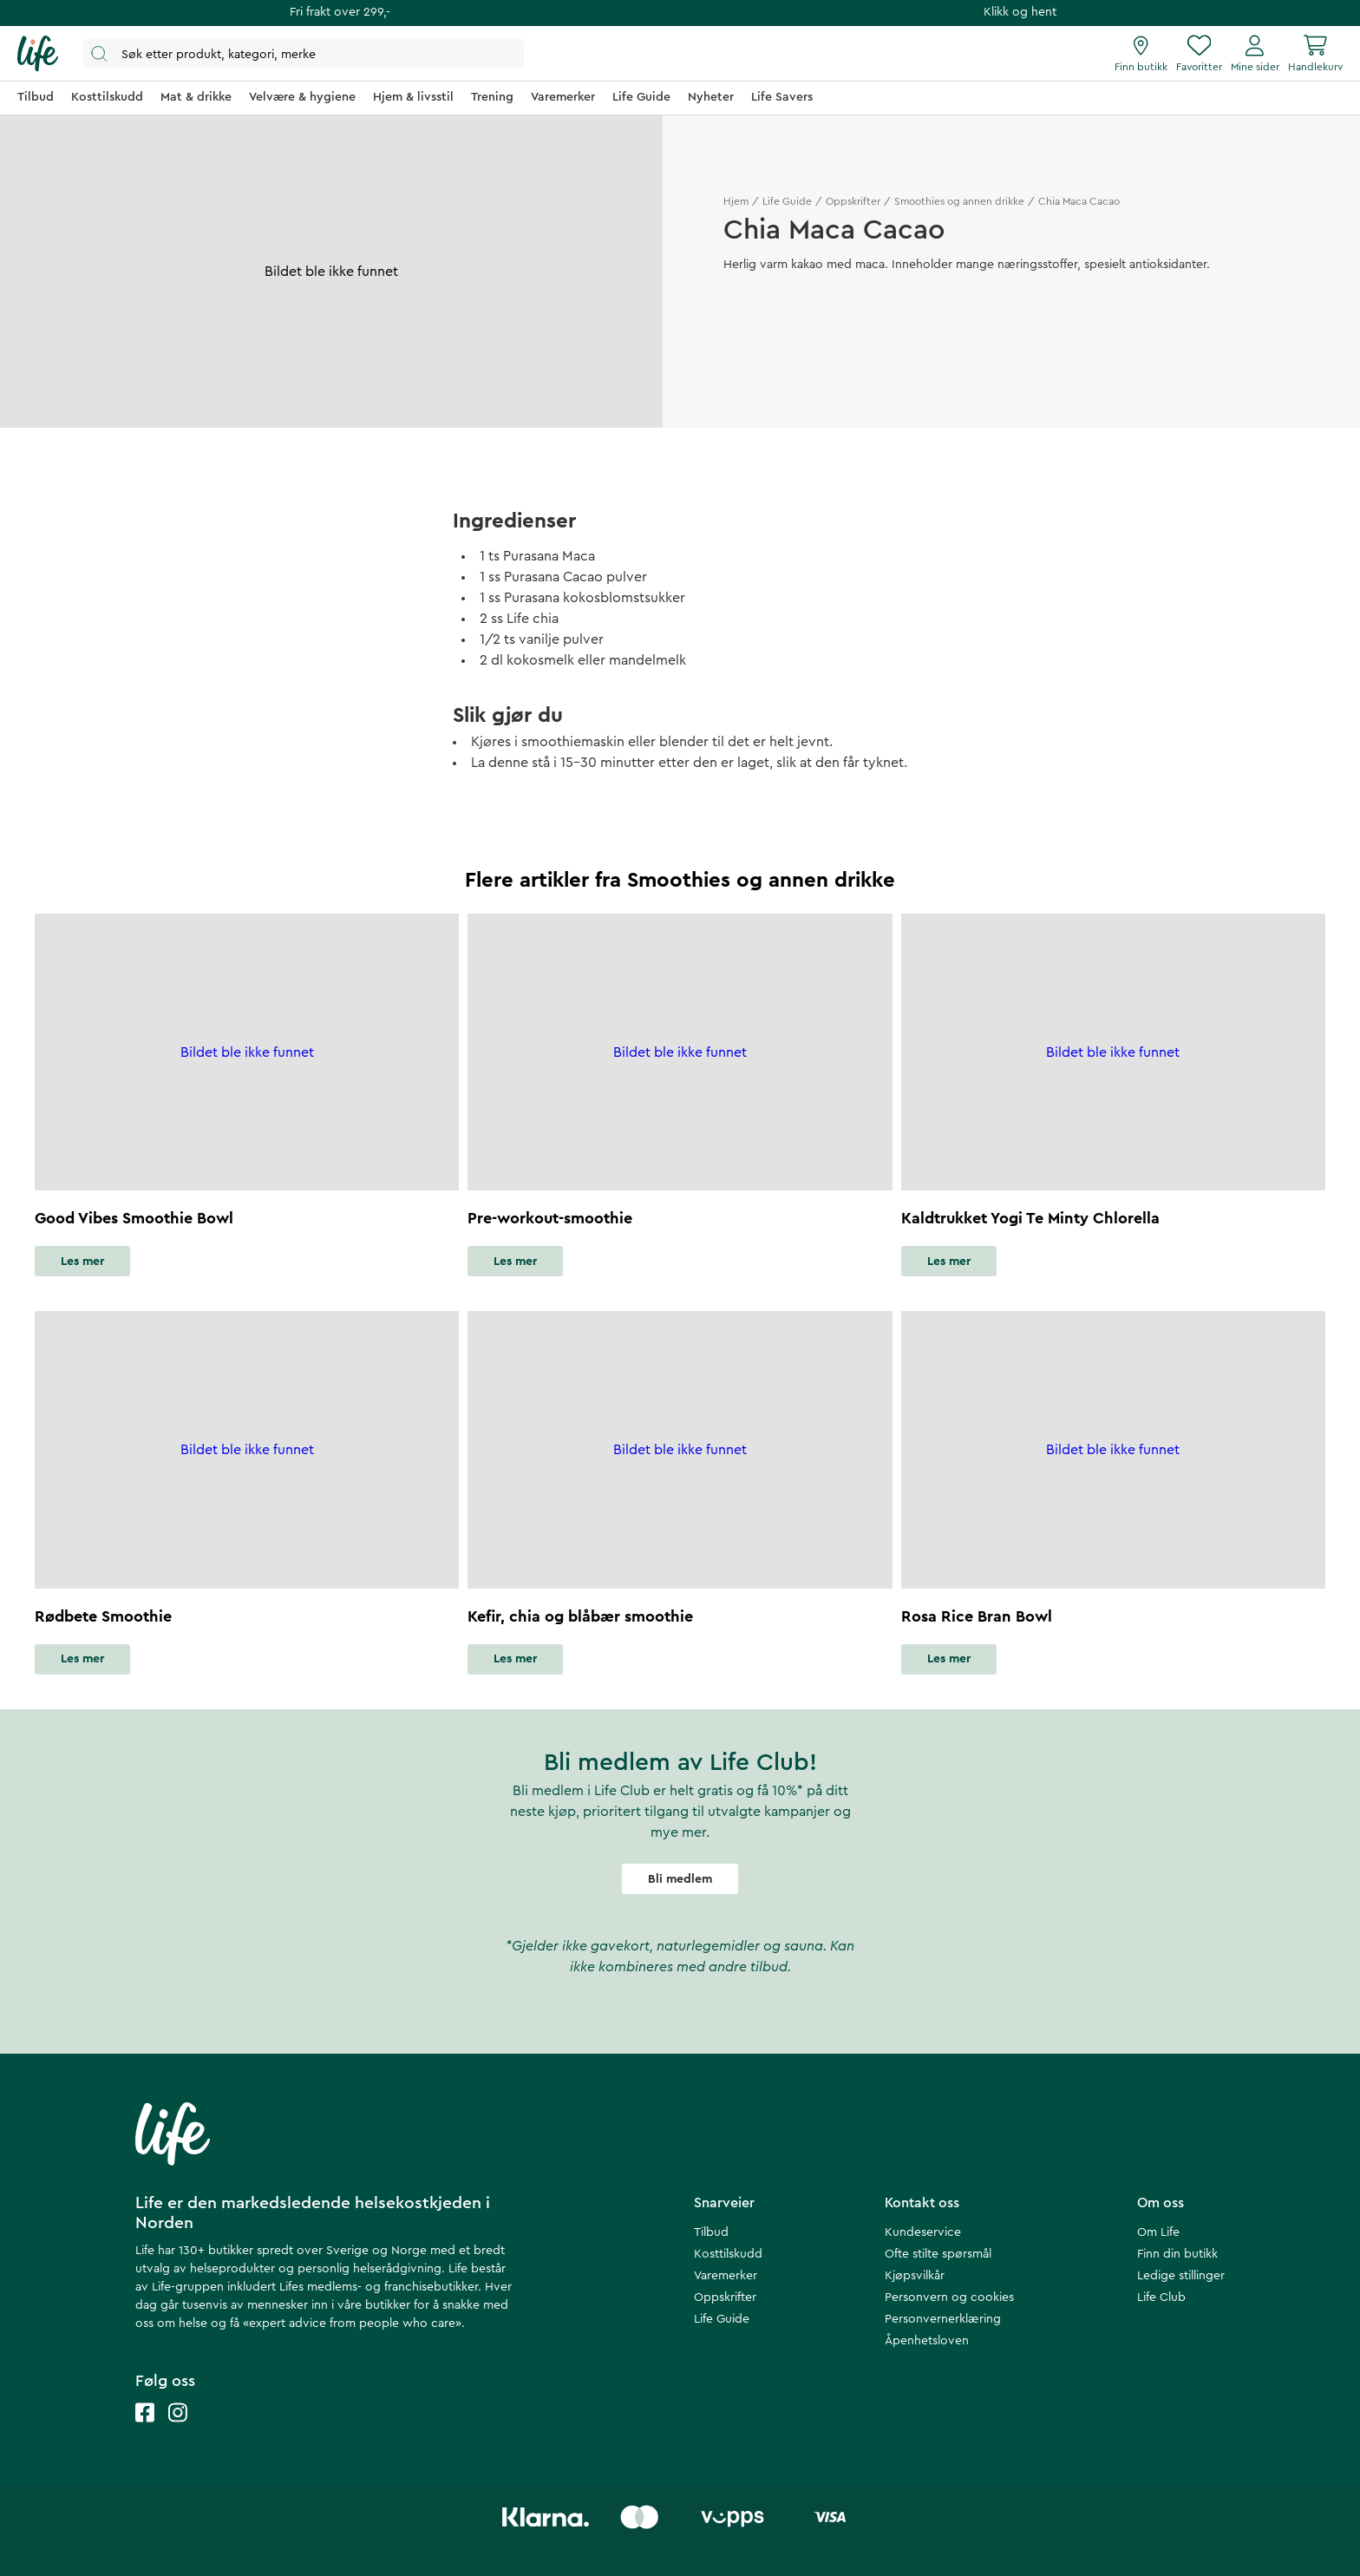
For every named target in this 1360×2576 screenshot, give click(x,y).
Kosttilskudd (728, 2254)
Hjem (736, 201)
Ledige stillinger (1181, 2276)
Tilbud (711, 2232)
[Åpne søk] (303, 53)
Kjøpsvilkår (915, 2276)
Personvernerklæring (943, 2319)
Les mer (82, 1261)
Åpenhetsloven (927, 2341)
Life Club (1161, 2297)
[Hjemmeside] (37, 54)
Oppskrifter (853, 201)
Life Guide (787, 201)
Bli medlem (680, 1879)
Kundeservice (923, 2232)
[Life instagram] (177, 2430)
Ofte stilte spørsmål (938, 2254)
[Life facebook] (144, 2430)
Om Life (1158, 2232)
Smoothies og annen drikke (959, 201)
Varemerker (725, 2276)
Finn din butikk (1177, 2254)
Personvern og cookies (949, 2297)
